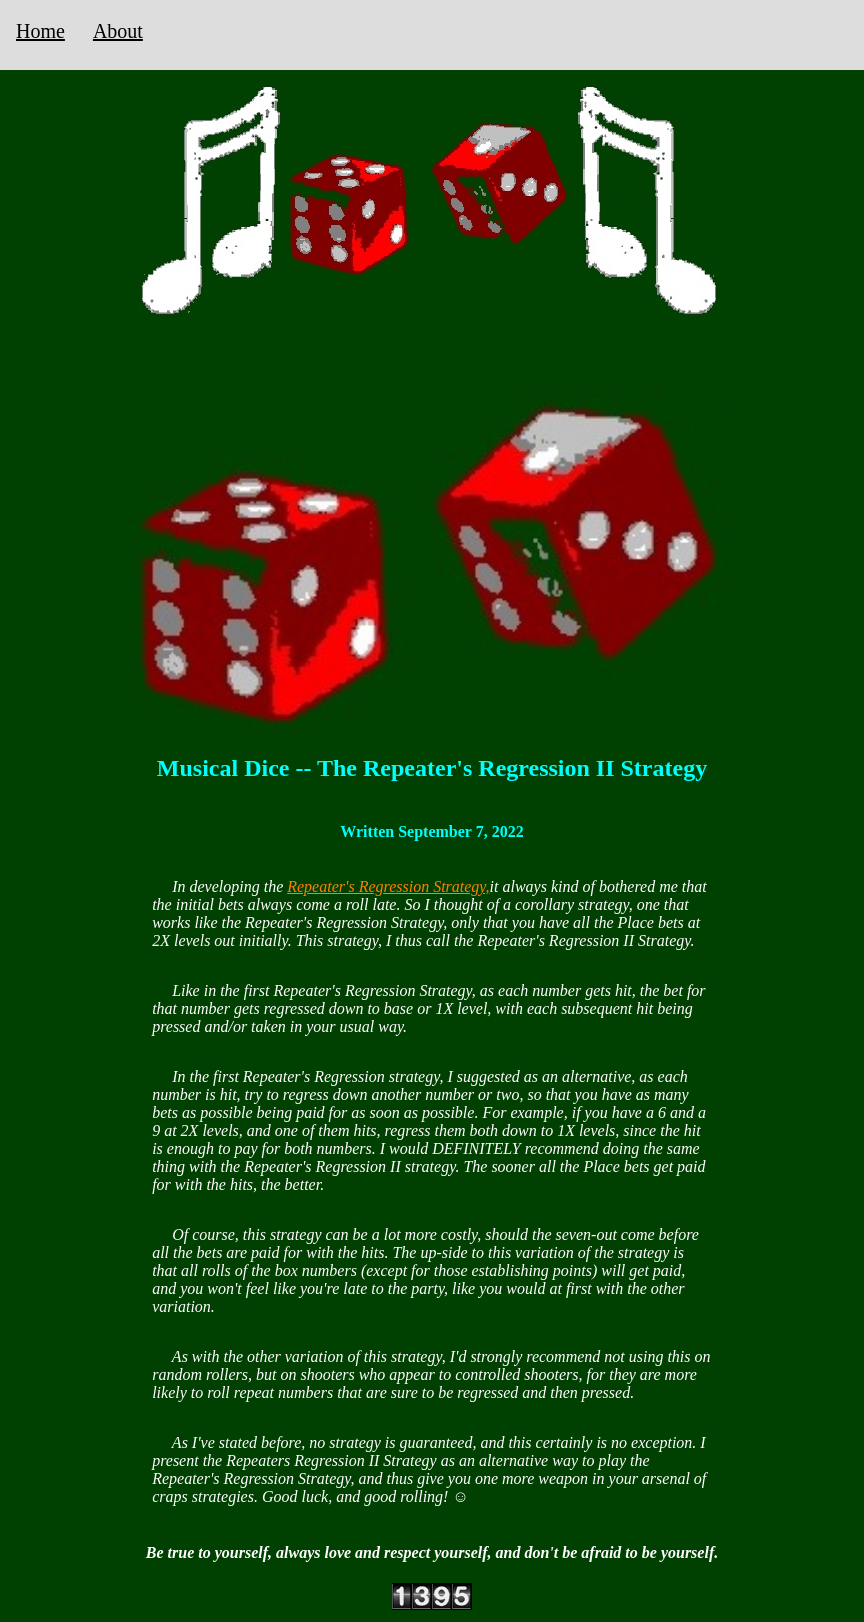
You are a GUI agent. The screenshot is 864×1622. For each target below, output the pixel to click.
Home (40, 31)
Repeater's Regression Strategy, (388, 886)
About (118, 31)
